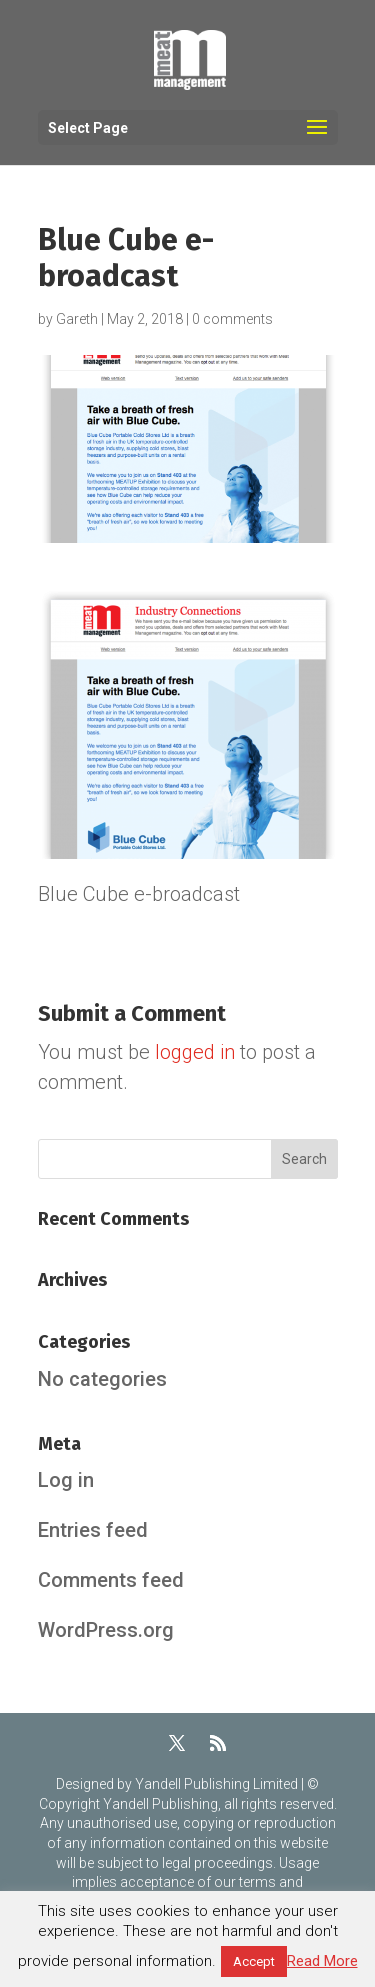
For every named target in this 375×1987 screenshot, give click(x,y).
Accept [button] (254, 1961)
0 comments (232, 319)
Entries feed (93, 1530)
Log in (66, 1480)
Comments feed (111, 1580)
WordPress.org (106, 1630)
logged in (195, 1052)
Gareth (77, 319)
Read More (322, 1961)
